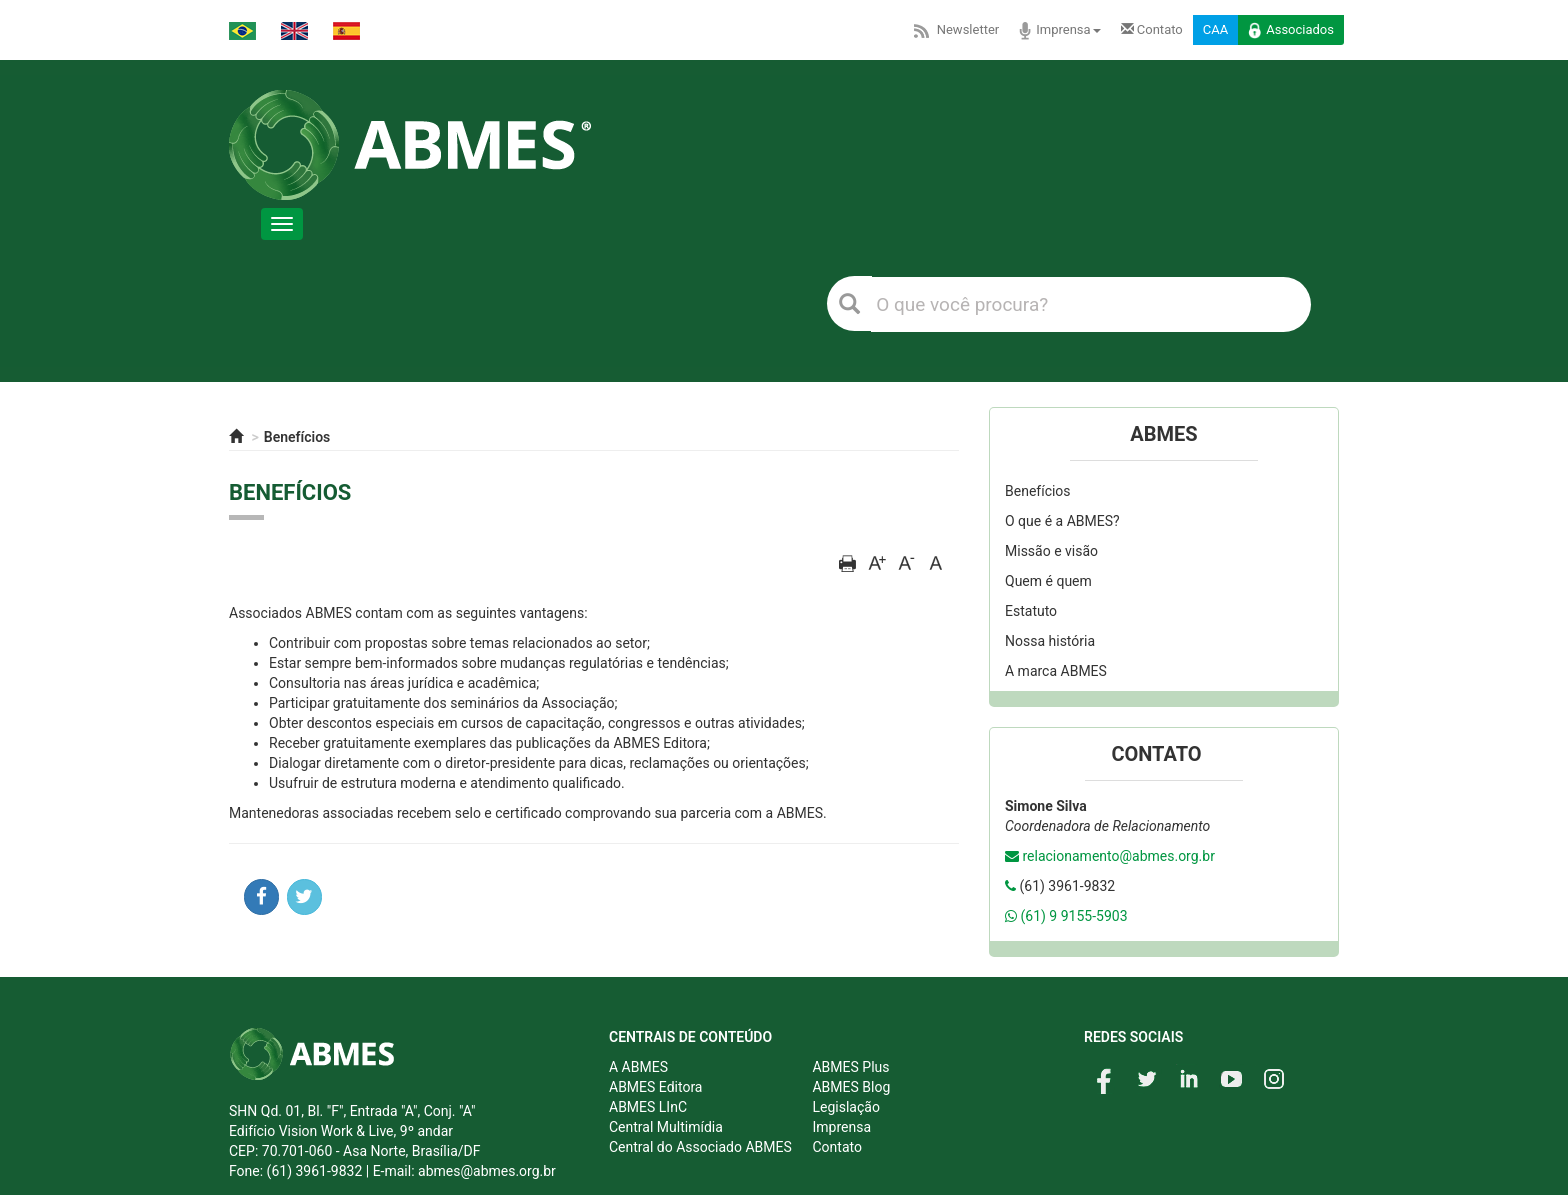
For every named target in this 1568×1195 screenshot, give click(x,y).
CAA (1215, 29)
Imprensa (1059, 31)
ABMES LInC (648, 1107)
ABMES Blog (851, 1087)
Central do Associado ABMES (700, 1147)
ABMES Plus (850, 1067)
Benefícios (297, 437)
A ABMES (638, 1067)
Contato (1152, 29)
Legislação (845, 1107)
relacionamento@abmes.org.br (1118, 856)
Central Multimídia (666, 1127)
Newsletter (955, 30)
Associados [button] (1291, 31)
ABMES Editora (655, 1087)
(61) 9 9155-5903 (1073, 916)
